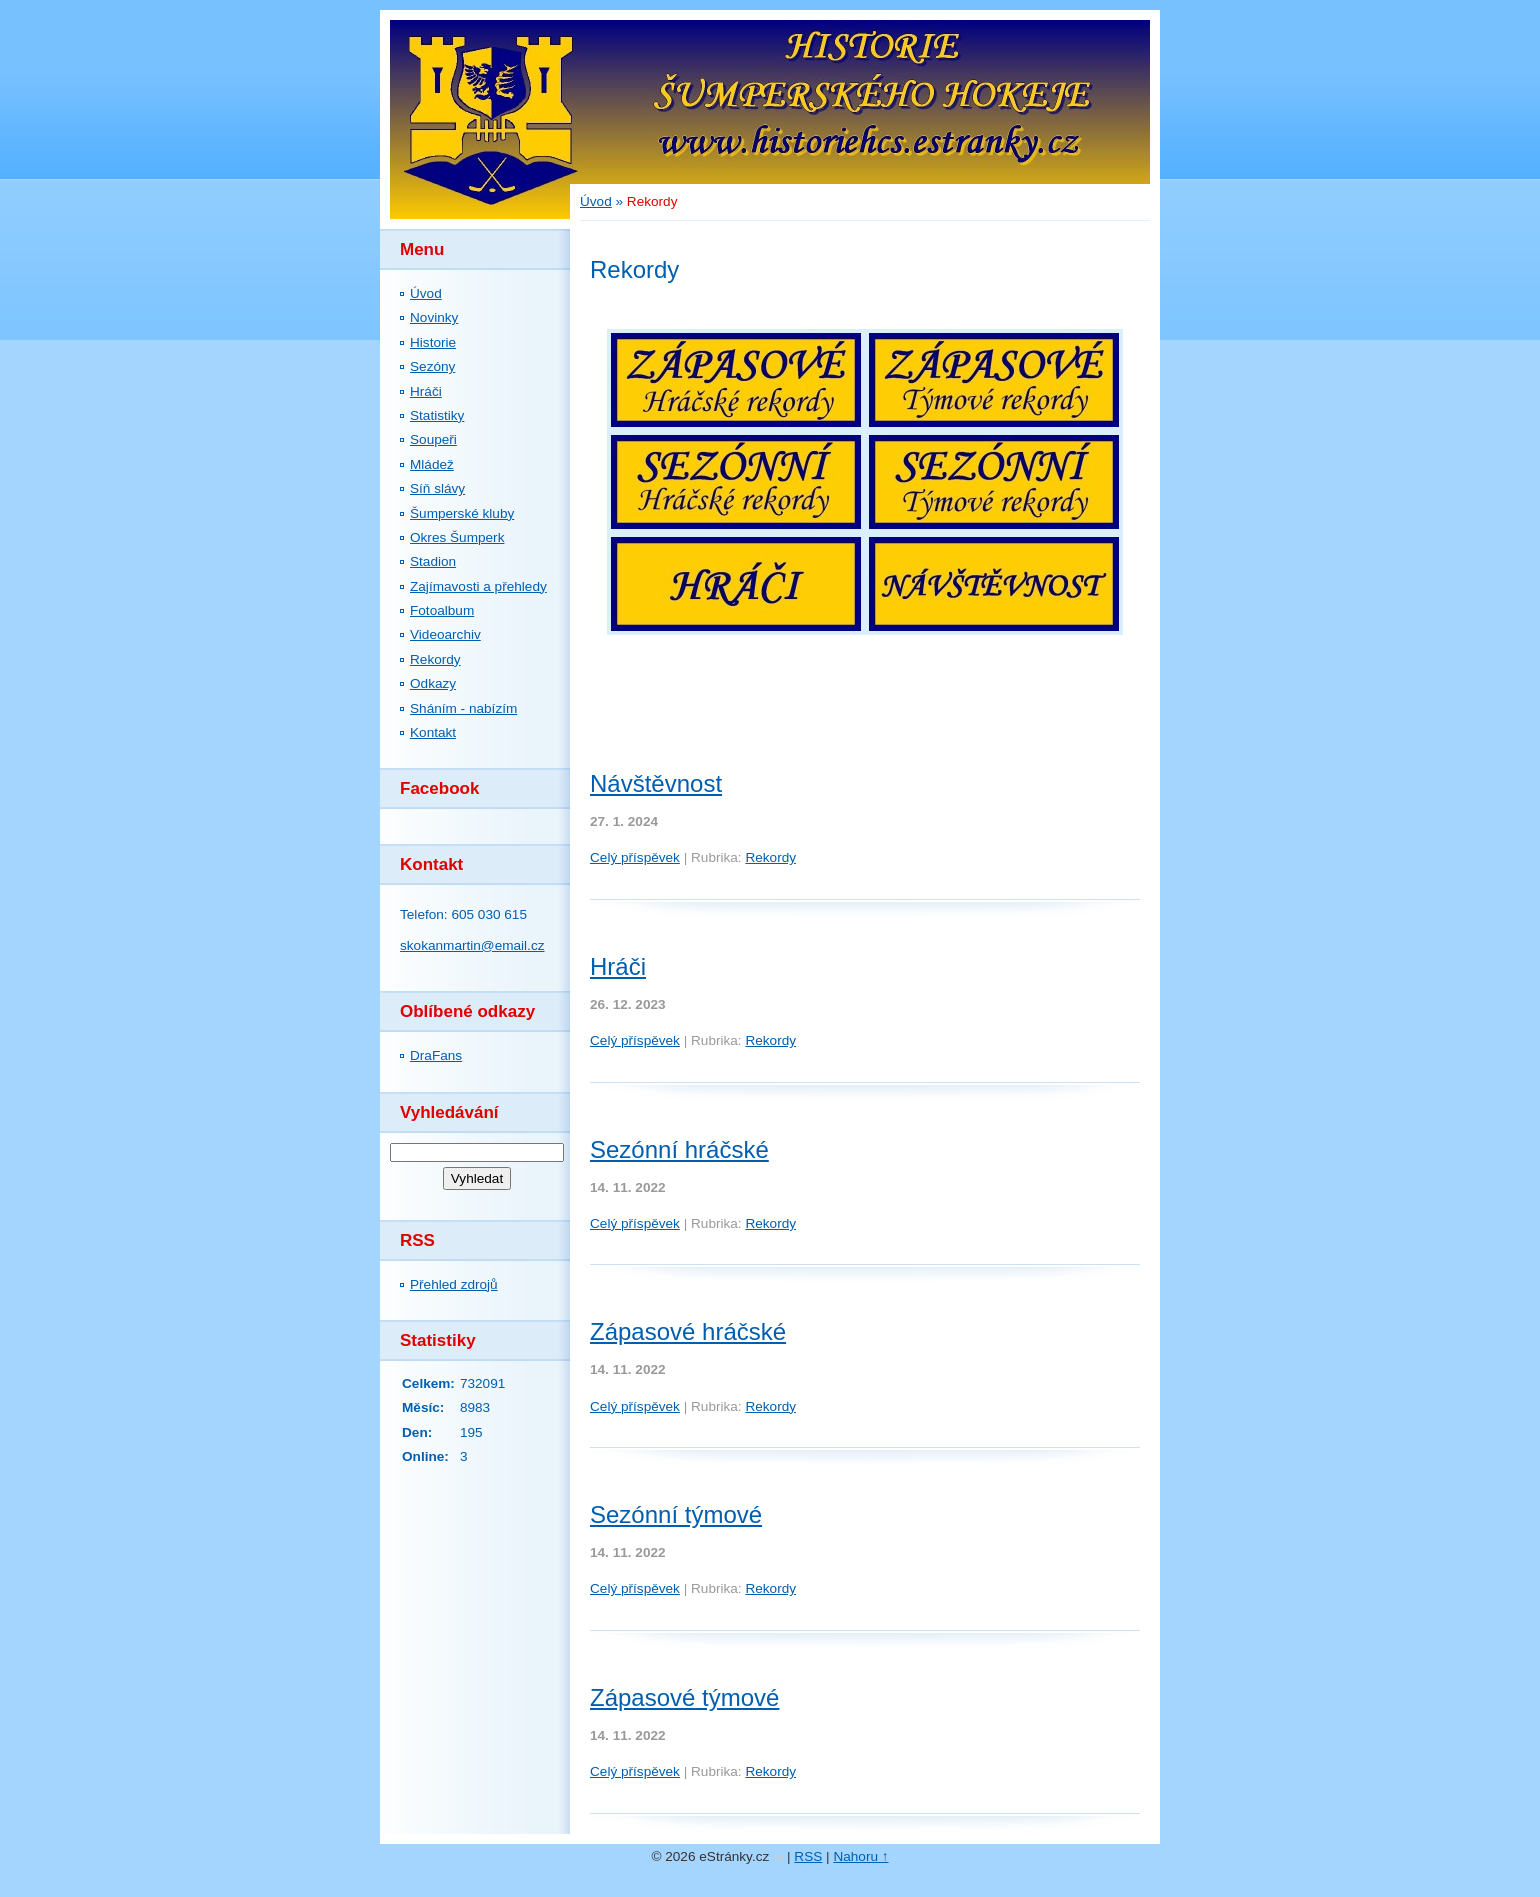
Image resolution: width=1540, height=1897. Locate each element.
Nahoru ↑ (860, 1856)
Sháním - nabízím (463, 708)
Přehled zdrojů (454, 1284)
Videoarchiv (445, 634)
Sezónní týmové (676, 1514)
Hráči (426, 391)
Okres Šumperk (457, 537)
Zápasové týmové (684, 1697)
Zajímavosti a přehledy (478, 586)
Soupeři (433, 439)
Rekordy (435, 659)
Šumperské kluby (462, 513)
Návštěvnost (656, 783)
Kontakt (433, 732)
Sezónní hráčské (679, 1149)
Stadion (433, 561)
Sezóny (432, 366)
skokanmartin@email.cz (472, 945)
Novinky (434, 317)
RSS (808, 1856)
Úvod (426, 293)
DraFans (436, 1055)
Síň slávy (437, 488)
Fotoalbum (442, 610)
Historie (433, 342)
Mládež (432, 464)
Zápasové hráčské (688, 1331)
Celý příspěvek (635, 857)
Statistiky (437, 415)
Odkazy (433, 683)
